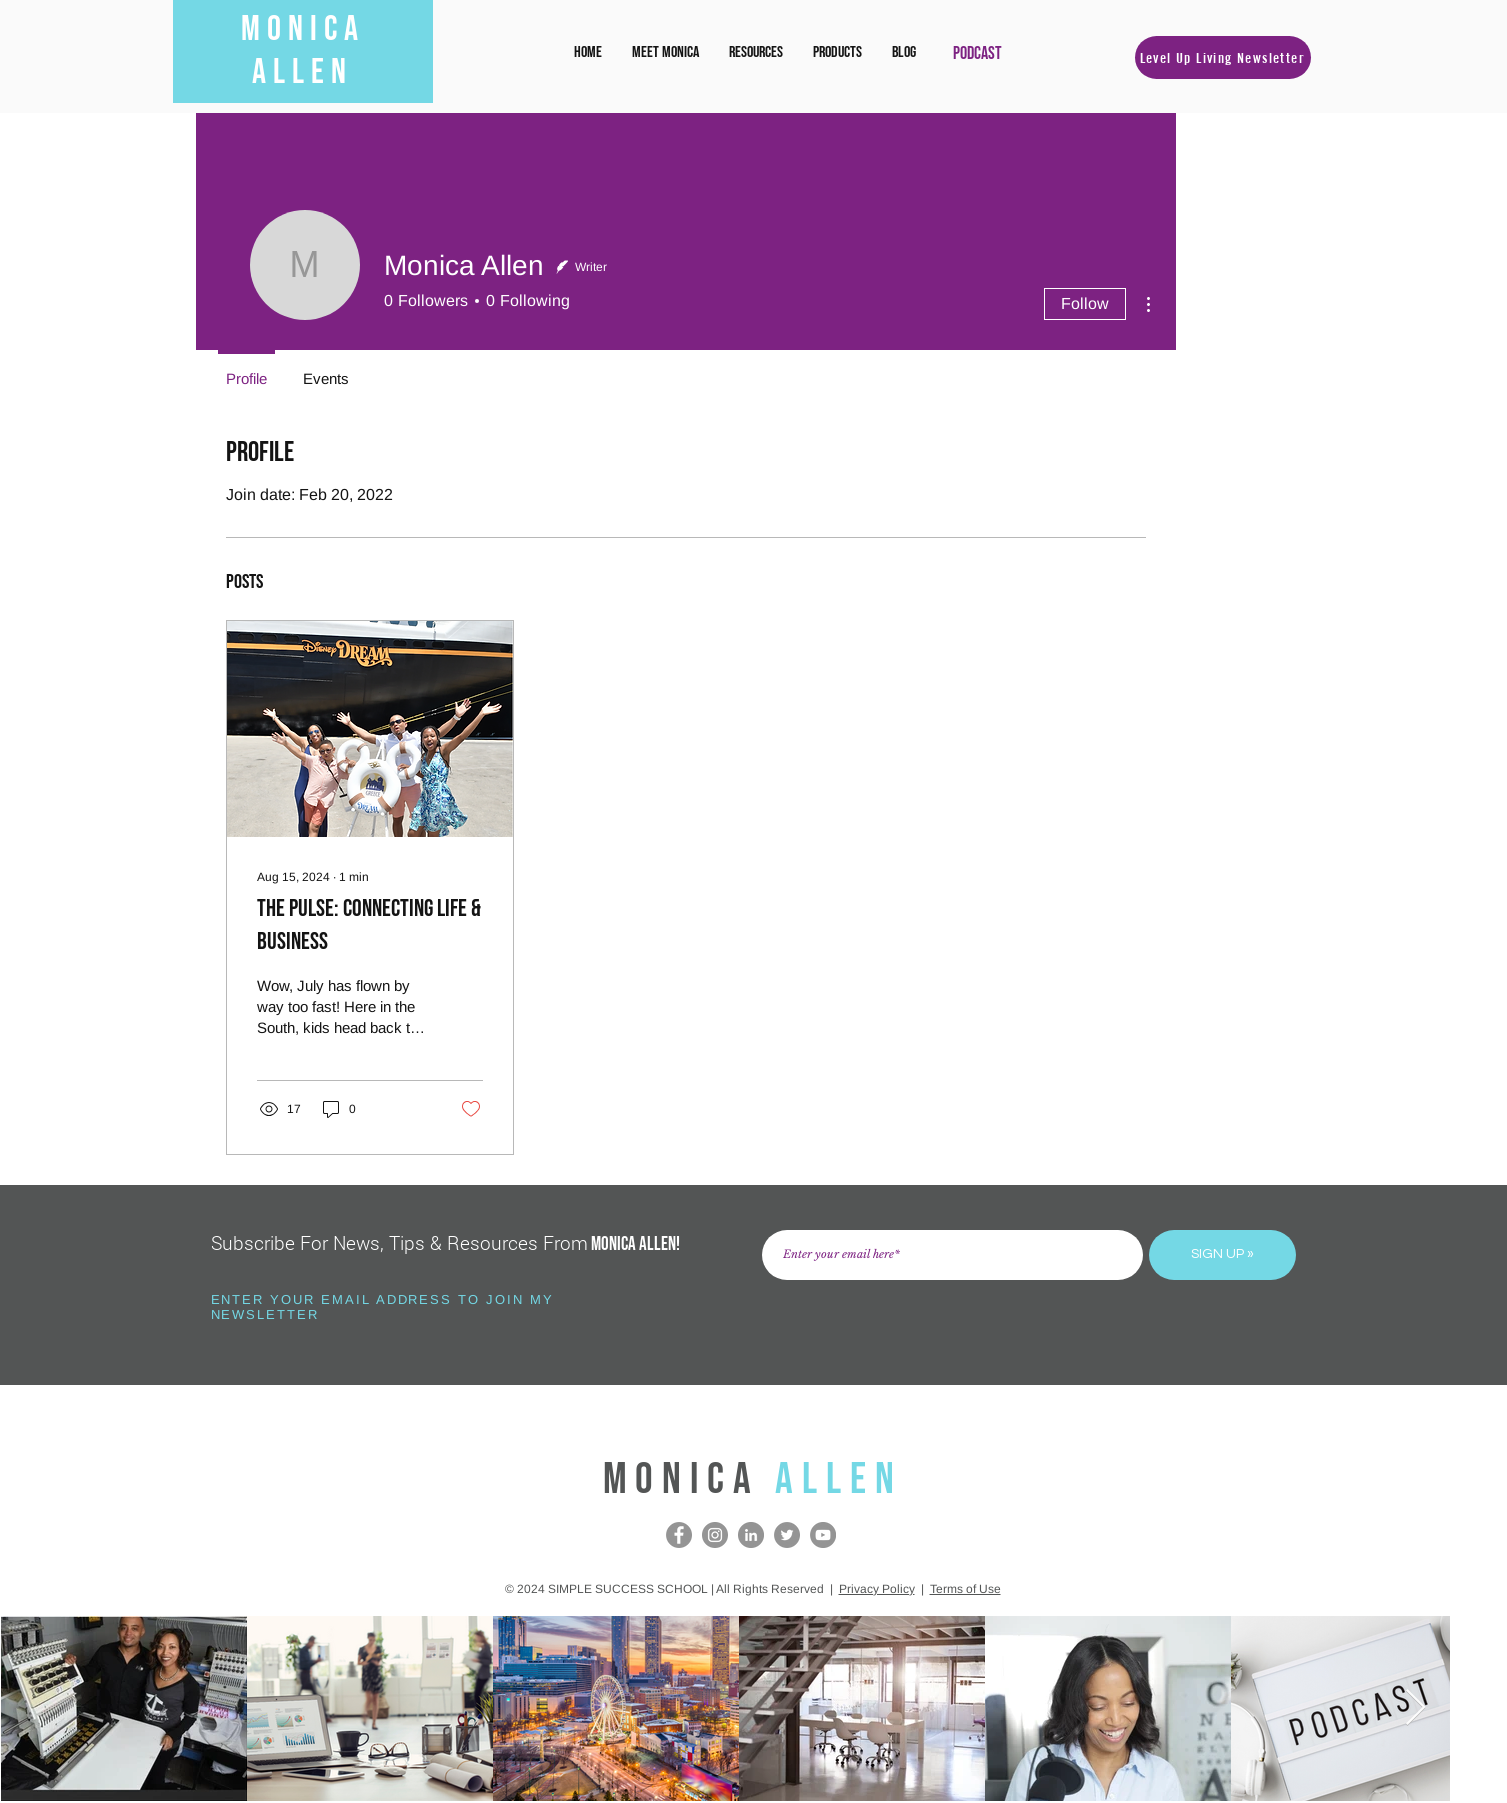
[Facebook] (679, 1535)
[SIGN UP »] (1222, 1255)
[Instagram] (715, 1535)
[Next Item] (1415, 1708)
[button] (756, 53)
